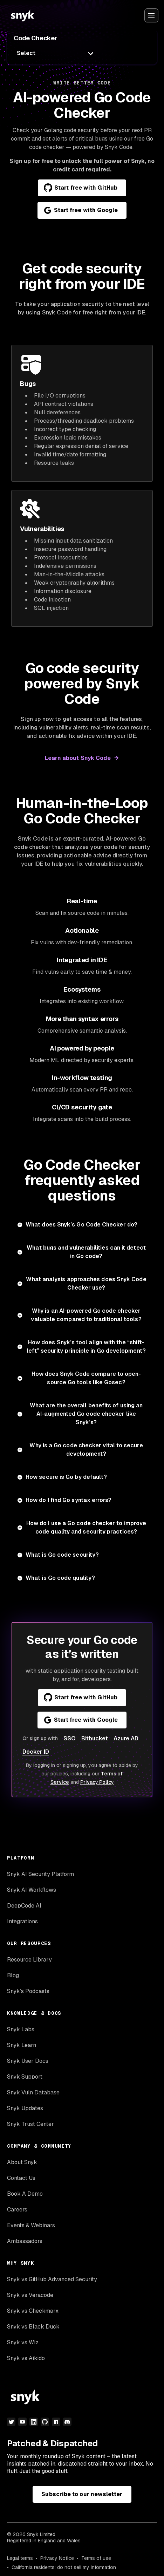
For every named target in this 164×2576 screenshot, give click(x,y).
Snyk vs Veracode (30, 2295)
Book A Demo (25, 2193)
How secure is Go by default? (66, 1477)
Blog (13, 1975)
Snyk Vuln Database (33, 2092)
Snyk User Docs (27, 2061)
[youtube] (22, 2422)
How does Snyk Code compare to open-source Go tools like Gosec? (86, 1378)
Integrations (22, 1921)
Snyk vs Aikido (26, 2358)
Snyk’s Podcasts (28, 1991)
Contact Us (21, 2178)
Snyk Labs (20, 2029)
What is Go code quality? (60, 1578)
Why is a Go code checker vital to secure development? (86, 1449)
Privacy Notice (57, 2558)
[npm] (56, 2422)
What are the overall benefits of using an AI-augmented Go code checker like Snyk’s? (86, 1414)
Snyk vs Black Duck (33, 2326)
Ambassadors (24, 2241)
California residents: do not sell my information (64, 2567)
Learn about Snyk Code (78, 758)
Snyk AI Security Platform (40, 1874)
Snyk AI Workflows (31, 1890)
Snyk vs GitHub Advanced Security (52, 2279)
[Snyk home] (22, 15)
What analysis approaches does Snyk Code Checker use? (86, 1283)
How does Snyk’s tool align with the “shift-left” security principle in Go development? (86, 1346)
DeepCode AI (24, 1905)
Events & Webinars (31, 2225)
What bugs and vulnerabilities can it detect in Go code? (86, 1252)
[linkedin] (33, 2422)
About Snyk (22, 2162)
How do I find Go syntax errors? (68, 1500)
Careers (17, 2209)
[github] (45, 2422)
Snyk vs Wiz (23, 2342)
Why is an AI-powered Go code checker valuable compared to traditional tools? (86, 1315)
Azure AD (126, 1738)
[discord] (67, 2422)
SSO (69, 1738)
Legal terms (20, 2558)
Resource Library (29, 1959)
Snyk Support (24, 2076)
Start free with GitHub (80, 188)
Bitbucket (94, 1738)
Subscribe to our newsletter (81, 2494)
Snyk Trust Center (30, 2124)
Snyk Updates (25, 2108)
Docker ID (35, 1751)
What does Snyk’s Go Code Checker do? (81, 1224)
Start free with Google (80, 210)
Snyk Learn (21, 2045)
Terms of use (96, 2558)
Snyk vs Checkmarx (33, 2311)
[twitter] (11, 2422)
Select (26, 53)
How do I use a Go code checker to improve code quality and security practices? (86, 1527)
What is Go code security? (62, 1554)
